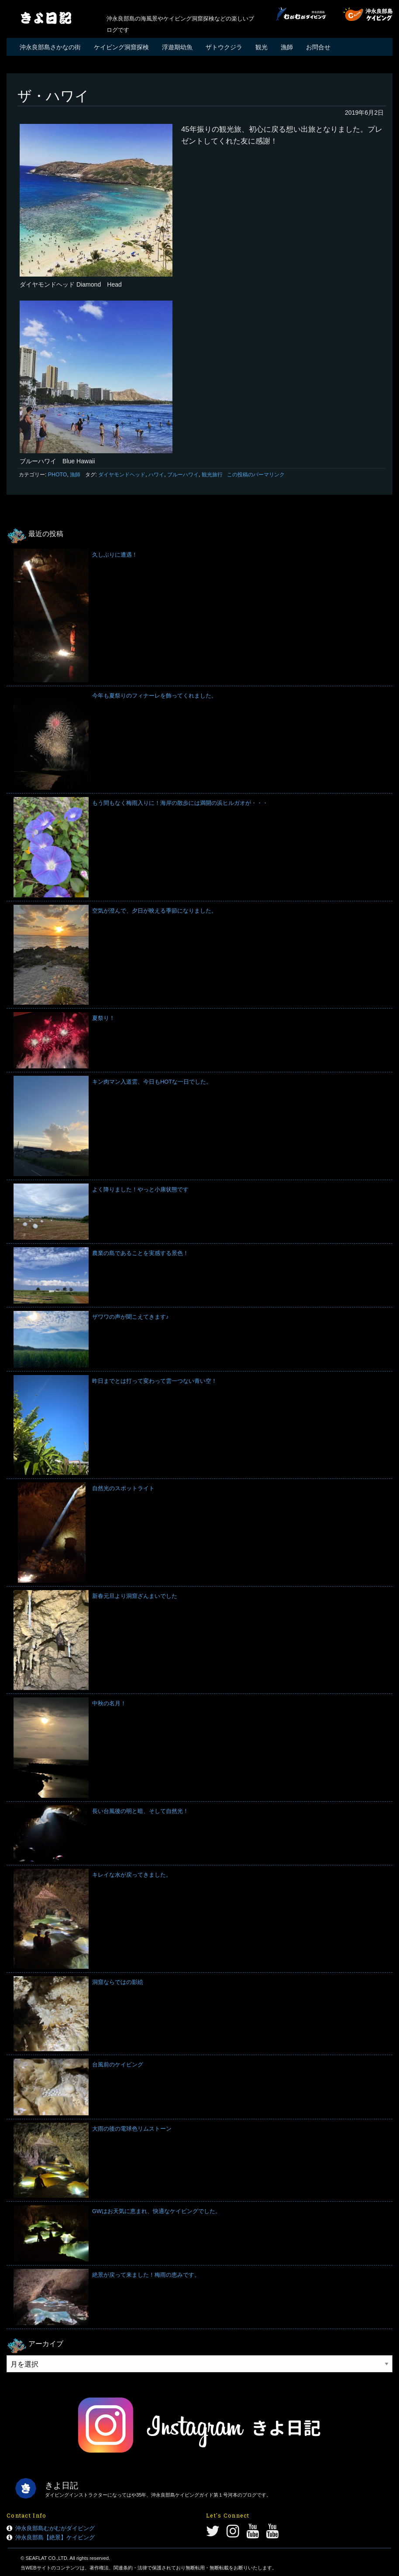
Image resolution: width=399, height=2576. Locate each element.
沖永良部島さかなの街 (50, 47)
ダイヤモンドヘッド (121, 475)
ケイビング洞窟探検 (121, 47)
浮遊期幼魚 (177, 47)
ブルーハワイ (183, 475)
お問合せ (318, 47)
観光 (261, 47)
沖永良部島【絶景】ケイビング (55, 2537)
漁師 (287, 47)
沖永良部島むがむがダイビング (55, 2528)
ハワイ (156, 475)
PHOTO (57, 475)
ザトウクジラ (224, 47)
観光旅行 (212, 475)
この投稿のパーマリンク (256, 475)
